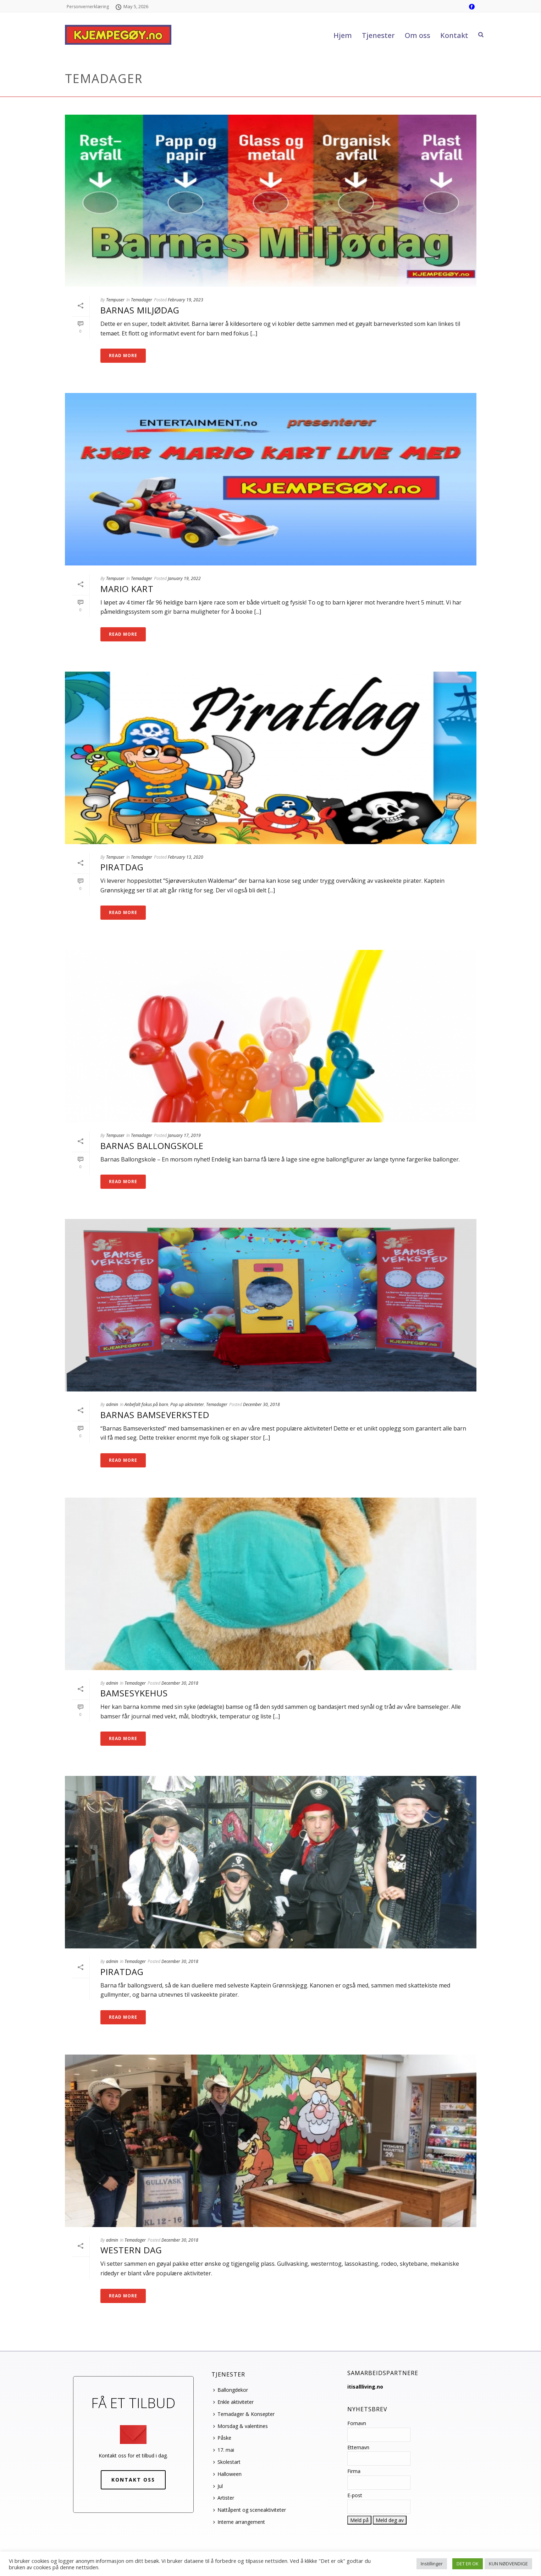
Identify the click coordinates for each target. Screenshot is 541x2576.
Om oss (417, 35)
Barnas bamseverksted (154, 1415)
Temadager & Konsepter (244, 2414)
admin (112, 1404)
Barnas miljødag (140, 310)
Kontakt (454, 35)
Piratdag (122, 867)
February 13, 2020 (185, 857)
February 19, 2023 (185, 300)
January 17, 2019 (184, 1135)
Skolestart (227, 2462)
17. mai (223, 2449)
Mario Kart (127, 589)
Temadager (141, 300)
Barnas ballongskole (152, 1146)
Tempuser (115, 300)
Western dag (131, 2250)
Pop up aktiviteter (187, 1404)
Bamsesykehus (134, 1693)
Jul (218, 2486)
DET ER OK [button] (468, 2563)
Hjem (342, 35)
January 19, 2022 (184, 578)
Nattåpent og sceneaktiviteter (249, 2509)
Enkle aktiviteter (233, 2402)
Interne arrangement (239, 2521)
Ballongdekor (230, 2389)
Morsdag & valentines (240, 2426)
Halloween (227, 2474)
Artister (223, 2497)
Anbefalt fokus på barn (146, 1404)
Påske (222, 2437)
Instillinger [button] (432, 2563)
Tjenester (378, 35)
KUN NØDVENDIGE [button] (508, 2563)
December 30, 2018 (261, 1404)
